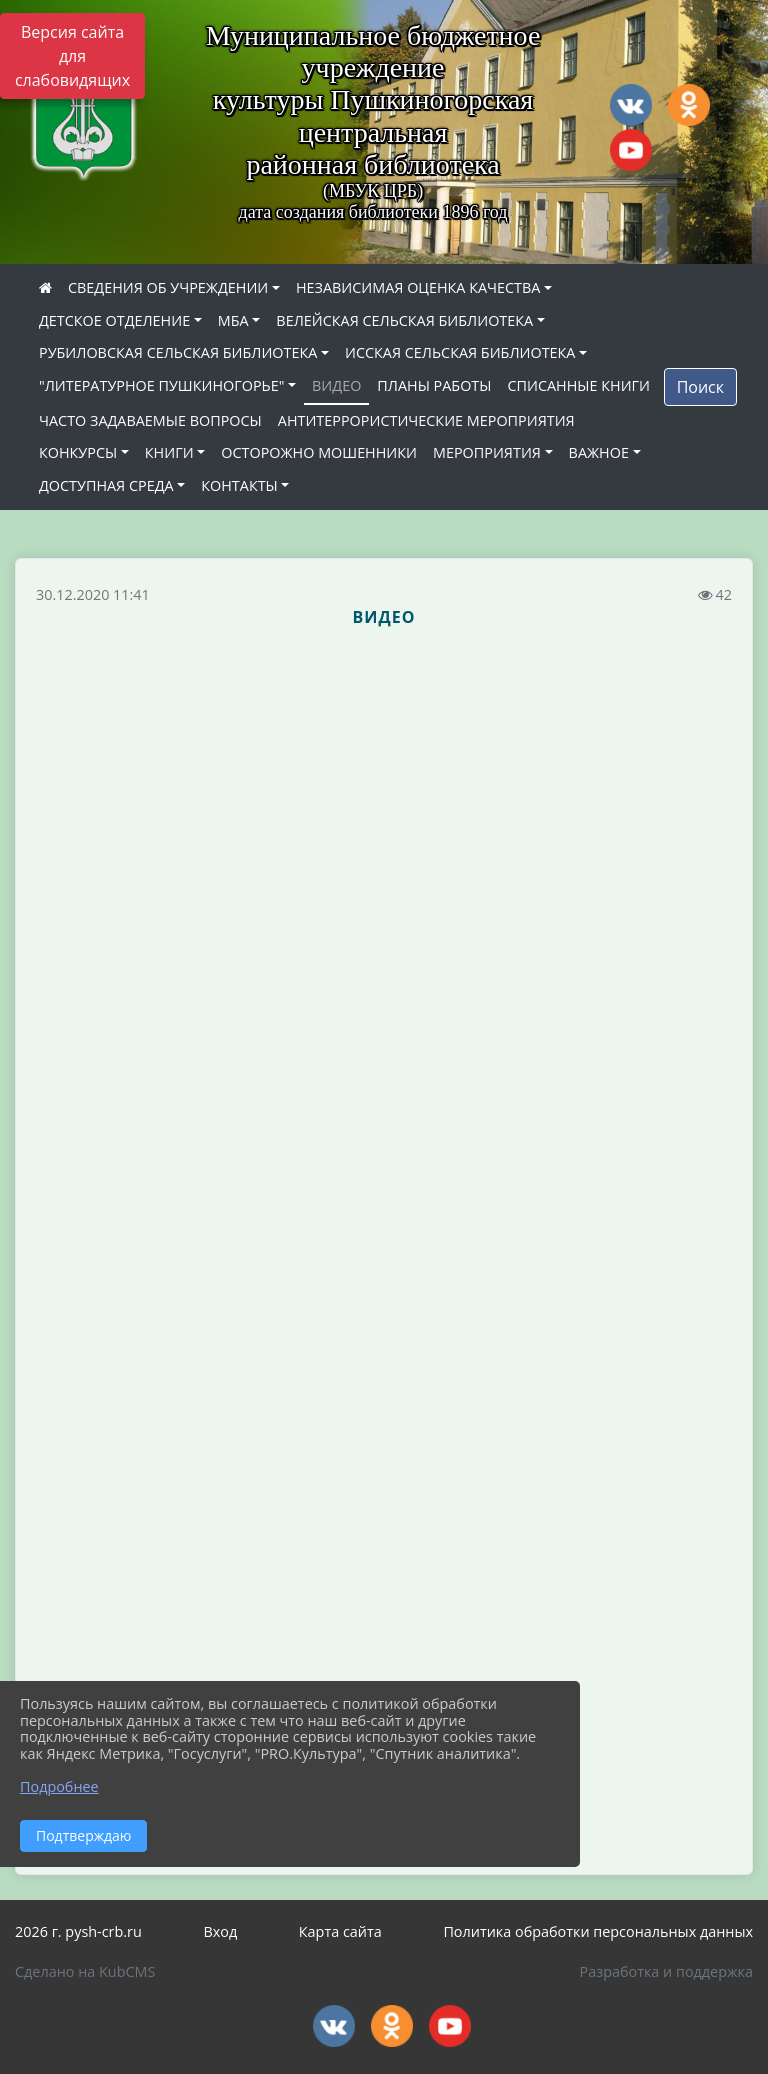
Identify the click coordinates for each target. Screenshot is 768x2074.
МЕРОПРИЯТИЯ (487, 452)
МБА (233, 320)
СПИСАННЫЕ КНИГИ (578, 385)
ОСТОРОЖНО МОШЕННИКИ (319, 452)
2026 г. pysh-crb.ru (78, 1931)
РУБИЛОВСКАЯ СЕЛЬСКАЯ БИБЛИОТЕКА (178, 352)
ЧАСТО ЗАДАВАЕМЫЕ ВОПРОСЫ (150, 420)
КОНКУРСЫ (78, 452)
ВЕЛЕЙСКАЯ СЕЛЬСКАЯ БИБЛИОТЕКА (404, 320)
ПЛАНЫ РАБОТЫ (434, 385)
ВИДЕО (336, 385)
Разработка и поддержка (666, 1971)
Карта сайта (340, 1931)
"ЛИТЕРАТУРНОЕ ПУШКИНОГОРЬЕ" (161, 385)
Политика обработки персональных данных (598, 1931)
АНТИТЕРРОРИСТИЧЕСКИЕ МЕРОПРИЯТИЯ (426, 420)
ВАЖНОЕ (599, 452)
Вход (220, 1931)
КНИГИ (169, 452)
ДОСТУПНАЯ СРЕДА (106, 485)
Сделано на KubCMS (85, 1971)
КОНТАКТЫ (239, 485)
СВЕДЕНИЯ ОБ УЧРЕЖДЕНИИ (168, 287)
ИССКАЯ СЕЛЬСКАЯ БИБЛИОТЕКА (460, 352)
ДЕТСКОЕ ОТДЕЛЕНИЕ (114, 320)
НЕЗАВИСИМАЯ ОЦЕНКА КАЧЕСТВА (418, 287)
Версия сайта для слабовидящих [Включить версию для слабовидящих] (72, 56)
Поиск (700, 387)
